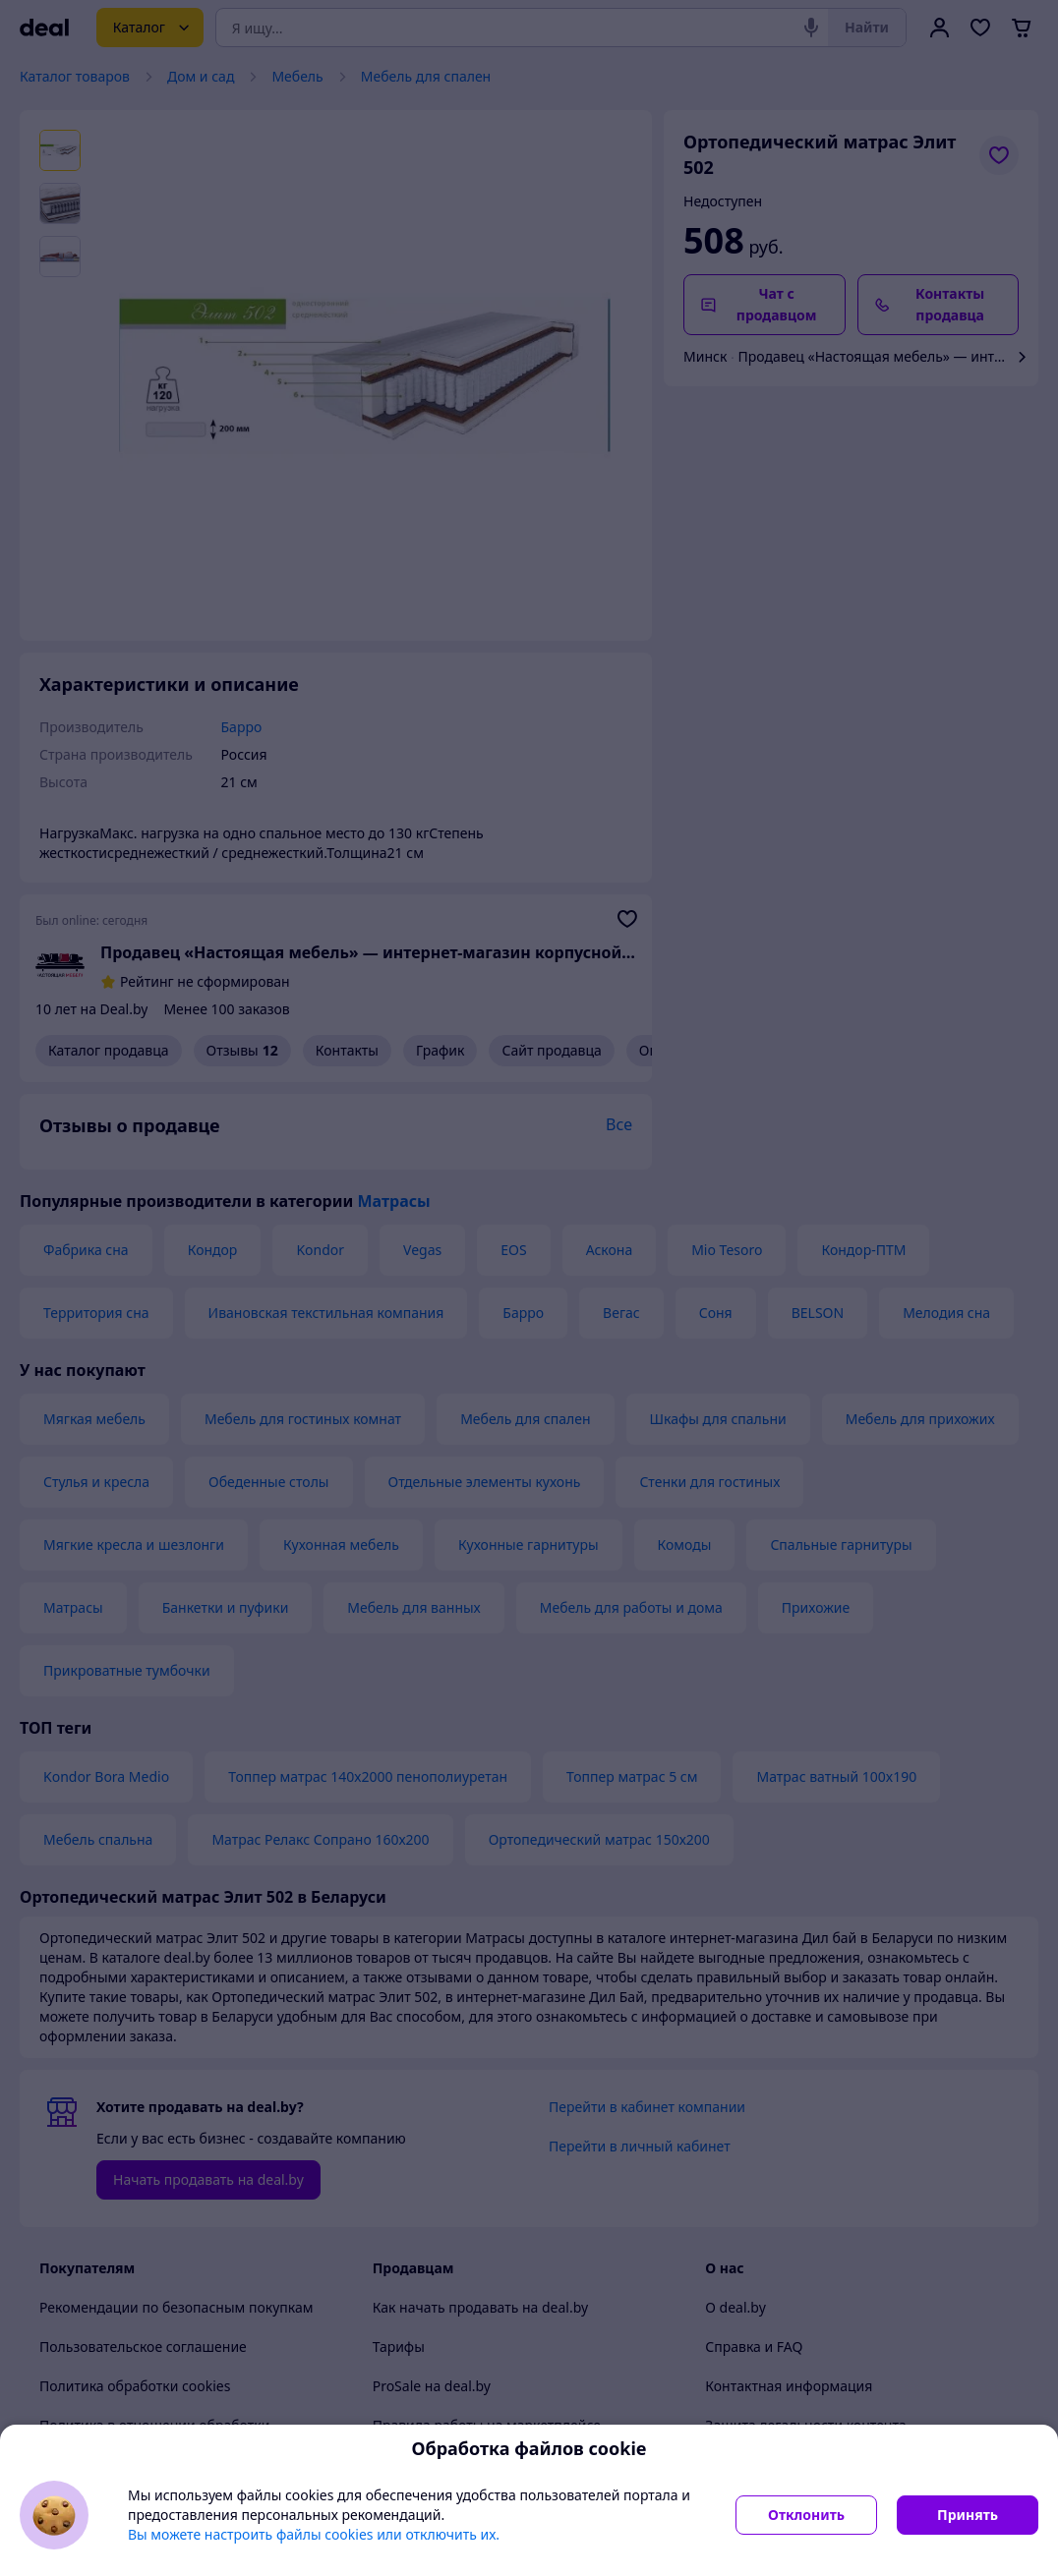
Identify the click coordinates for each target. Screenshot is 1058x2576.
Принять (967, 2514)
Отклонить (806, 2514)
